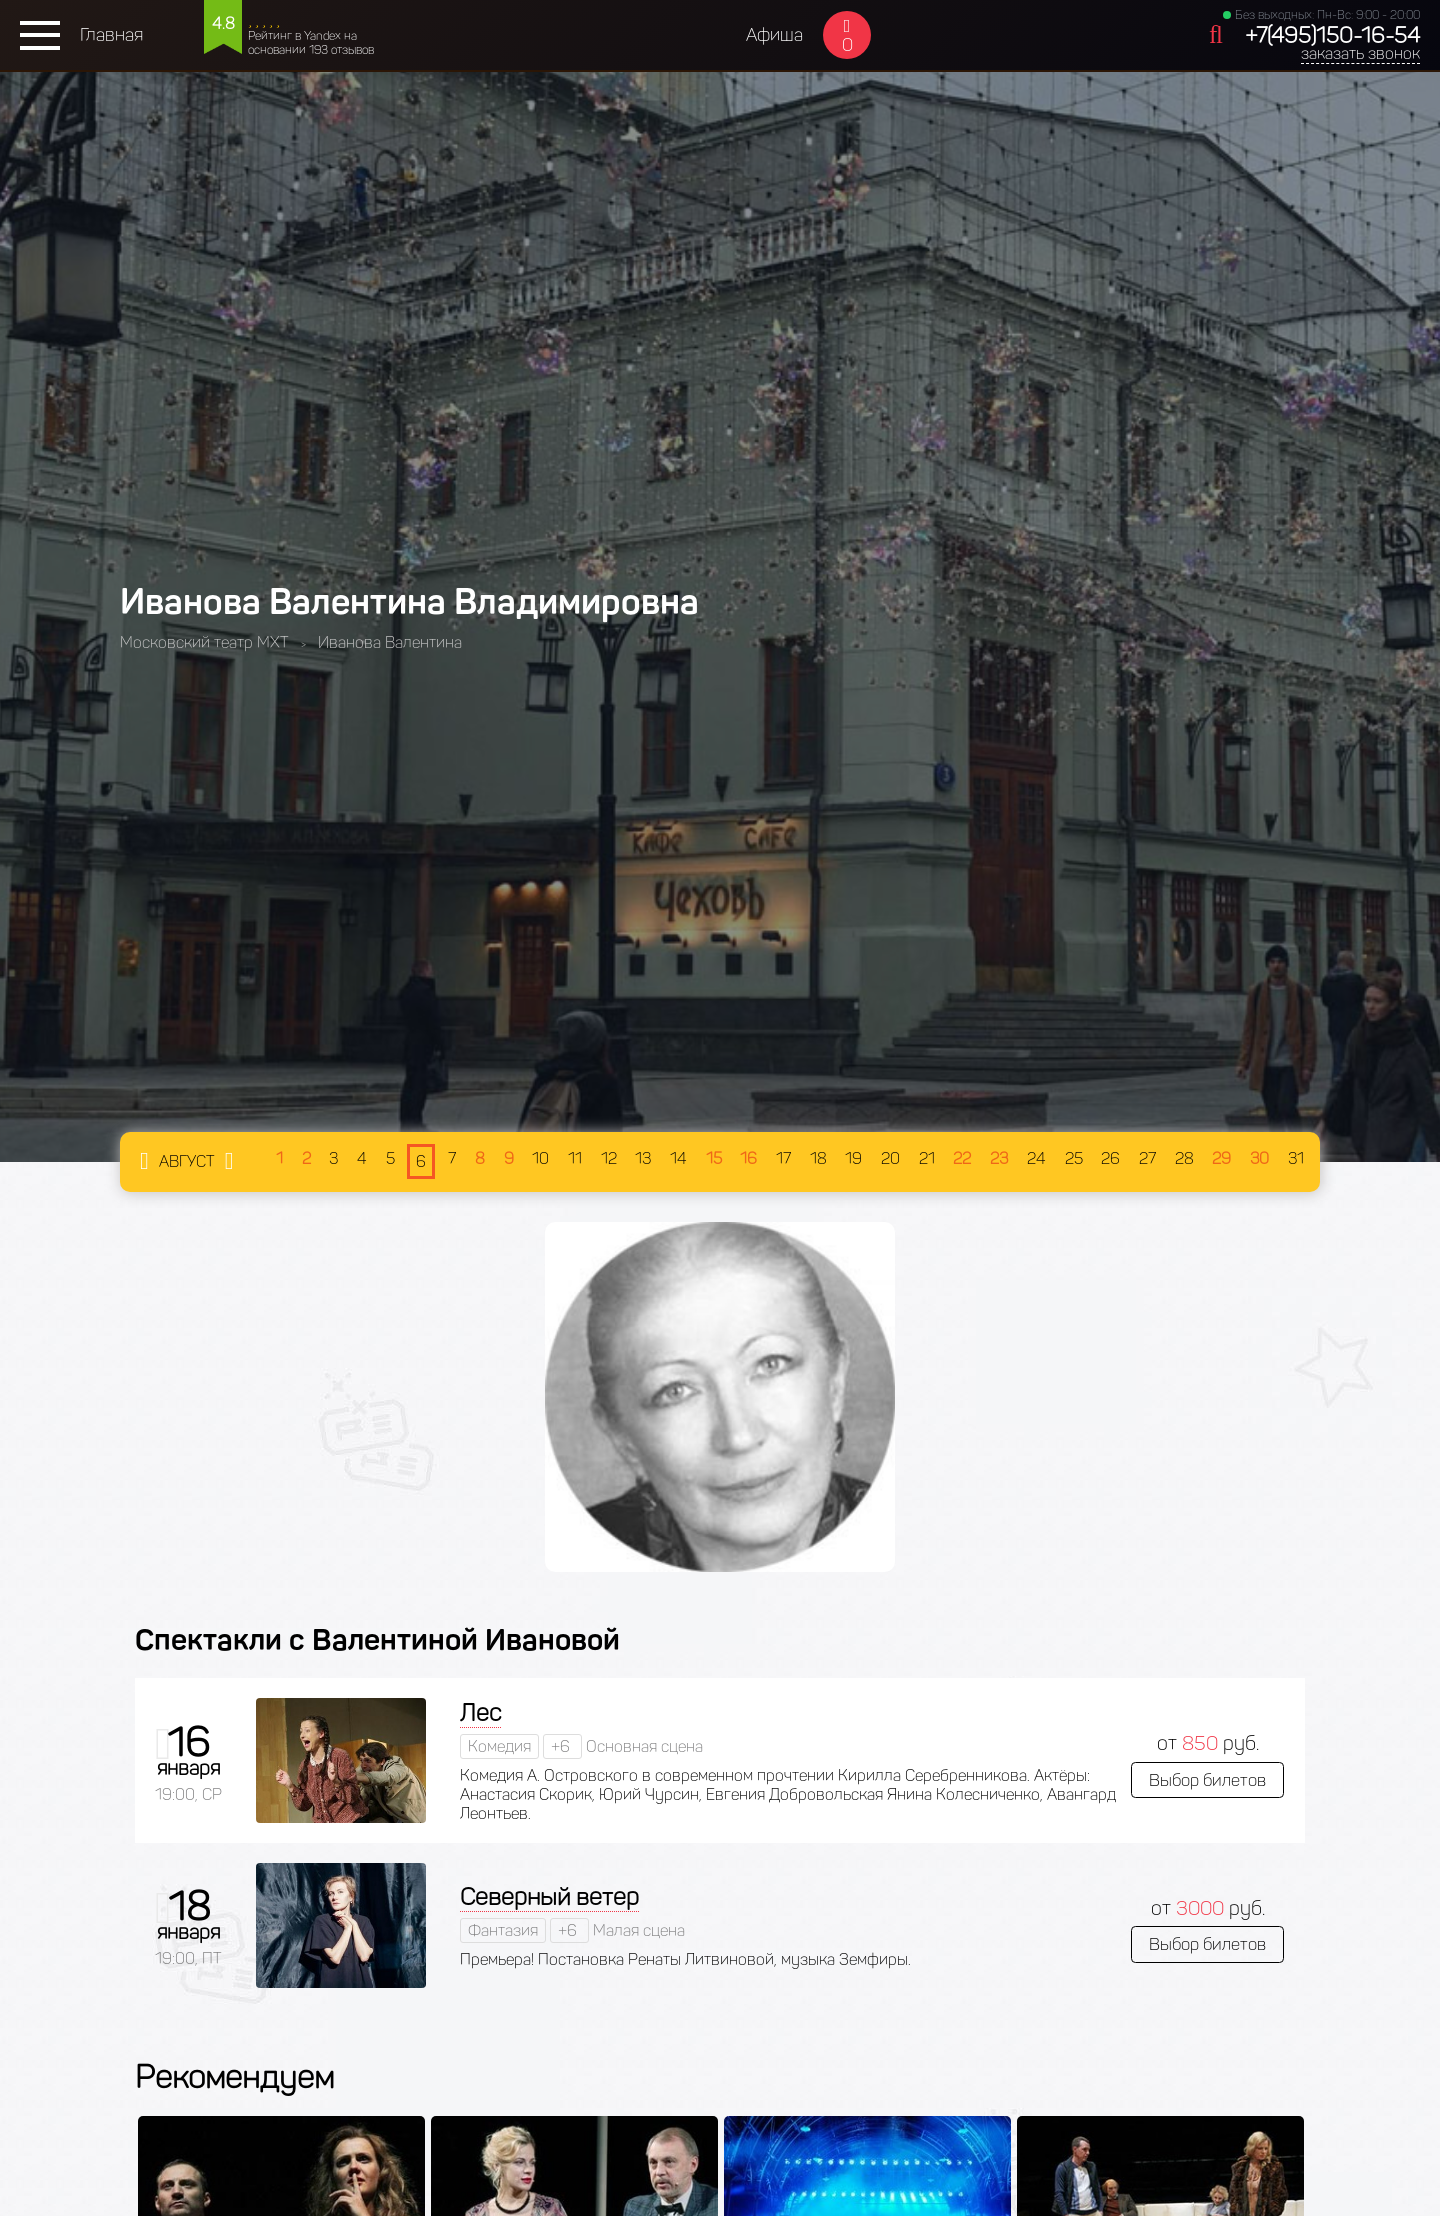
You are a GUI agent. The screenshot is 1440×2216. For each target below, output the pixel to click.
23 (999, 1158)
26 (1110, 1158)
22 (962, 1158)
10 (540, 1158)
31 (1296, 1158)
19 (853, 1158)
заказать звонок (1360, 53)
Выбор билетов (1207, 1780)
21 (927, 1158)
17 (783, 1158)
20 (890, 1158)
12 (609, 1158)
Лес (480, 1712)
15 (714, 1158)
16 (748, 1158)
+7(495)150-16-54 (1332, 35)
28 (1184, 1158)
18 (818, 1158)
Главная (111, 35)
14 (678, 1158)
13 (643, 1158)
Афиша (774, 35)
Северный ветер (549, 1896)
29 (1221, 1158)
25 (1074, 1158)
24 (1036, 1158)
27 (1147, 1158)
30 (1259, 1158)
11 (575, 1158)
